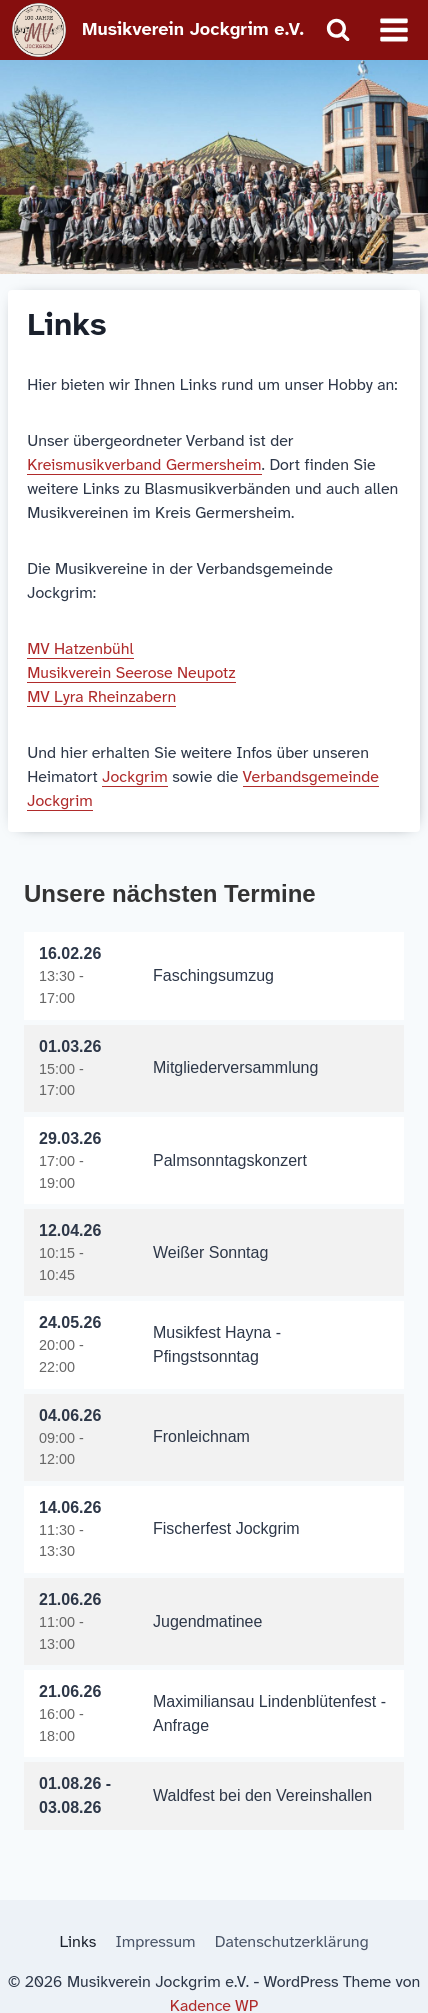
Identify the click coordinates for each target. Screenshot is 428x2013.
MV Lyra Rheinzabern (101, 696)
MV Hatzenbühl (80, 648)
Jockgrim (135, 776)
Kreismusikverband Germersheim (144, 464)
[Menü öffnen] (393, 29)
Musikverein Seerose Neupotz (131, 672)
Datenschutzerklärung (292, 1941)
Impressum (156, 1941)
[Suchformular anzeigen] (338, 30)
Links (77, 1941)
